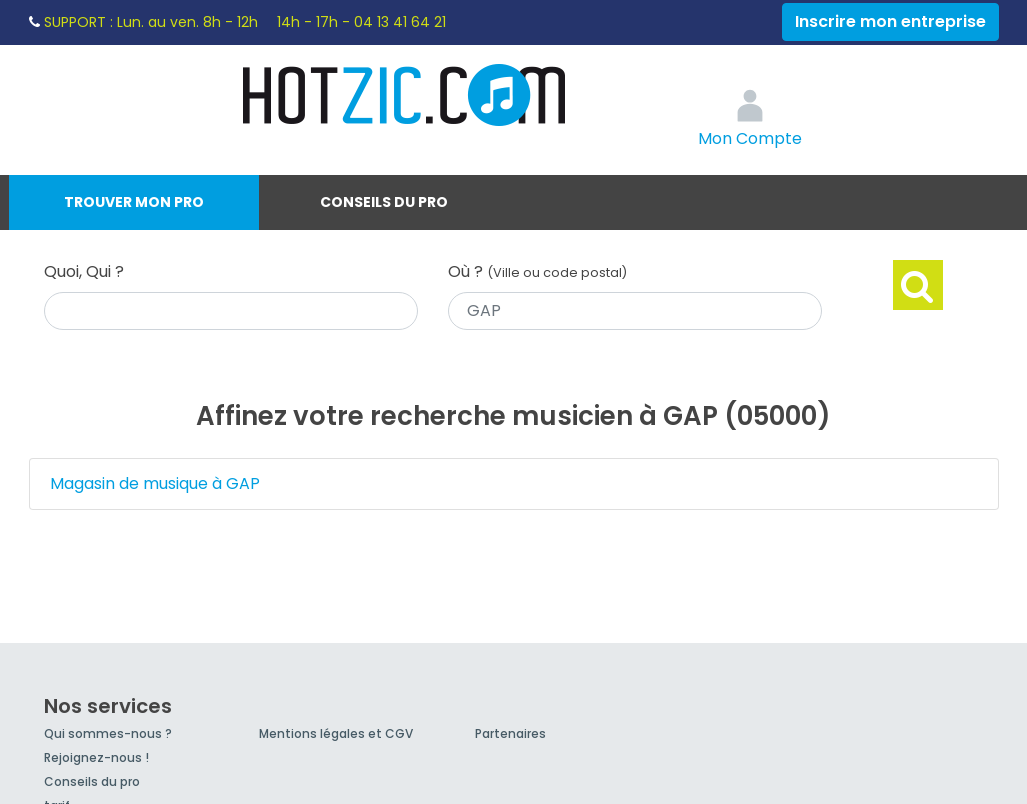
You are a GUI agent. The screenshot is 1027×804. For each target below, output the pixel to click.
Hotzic (405, 95)
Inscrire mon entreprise (890, 21)
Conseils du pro (384, 202)
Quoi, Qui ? (84, 271)
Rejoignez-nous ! (96, 757)
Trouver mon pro (134, 202)
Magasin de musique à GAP (155, 483)
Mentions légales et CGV (336, 733)
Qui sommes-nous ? (108, 733)
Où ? (537, 271)
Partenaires (510, 733)
